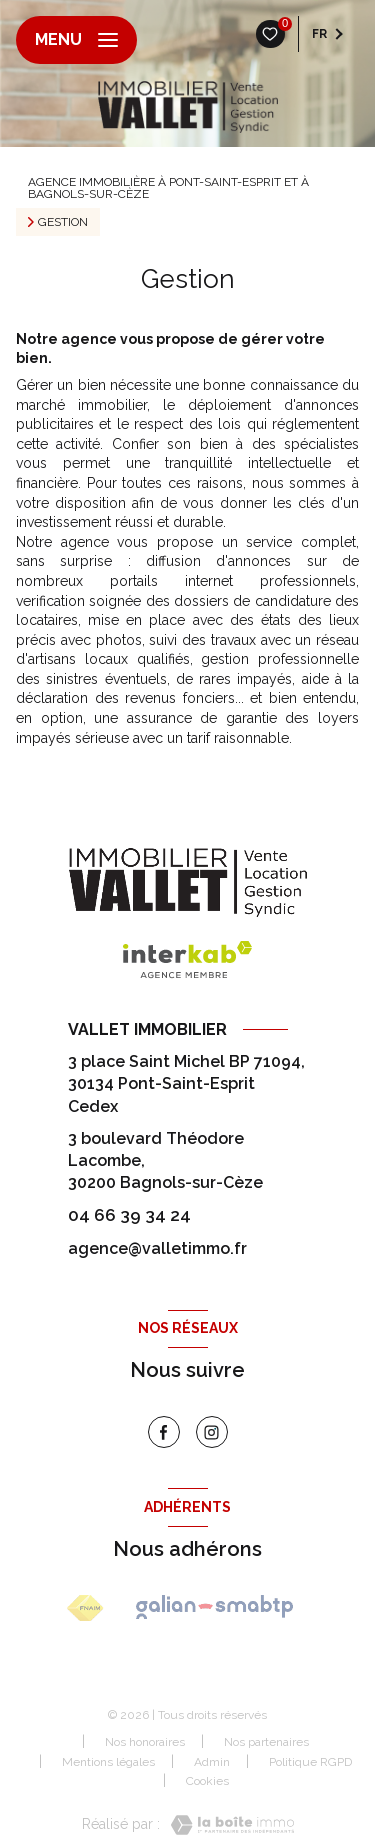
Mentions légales (108, 1762)
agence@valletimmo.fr (157, 1248)
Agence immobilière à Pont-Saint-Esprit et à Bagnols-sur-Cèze (168, 188)
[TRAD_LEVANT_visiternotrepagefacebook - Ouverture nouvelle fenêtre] (164, 1432)
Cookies (207, 1781)
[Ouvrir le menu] (76, 40)
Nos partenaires (266, 1742)
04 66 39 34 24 (129, 1215)
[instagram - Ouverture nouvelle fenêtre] (212, 1432)
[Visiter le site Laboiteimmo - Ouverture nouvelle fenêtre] (227, 1825)
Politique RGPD (310, 1762)
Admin (212, 1762)
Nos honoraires (145, 1742)
